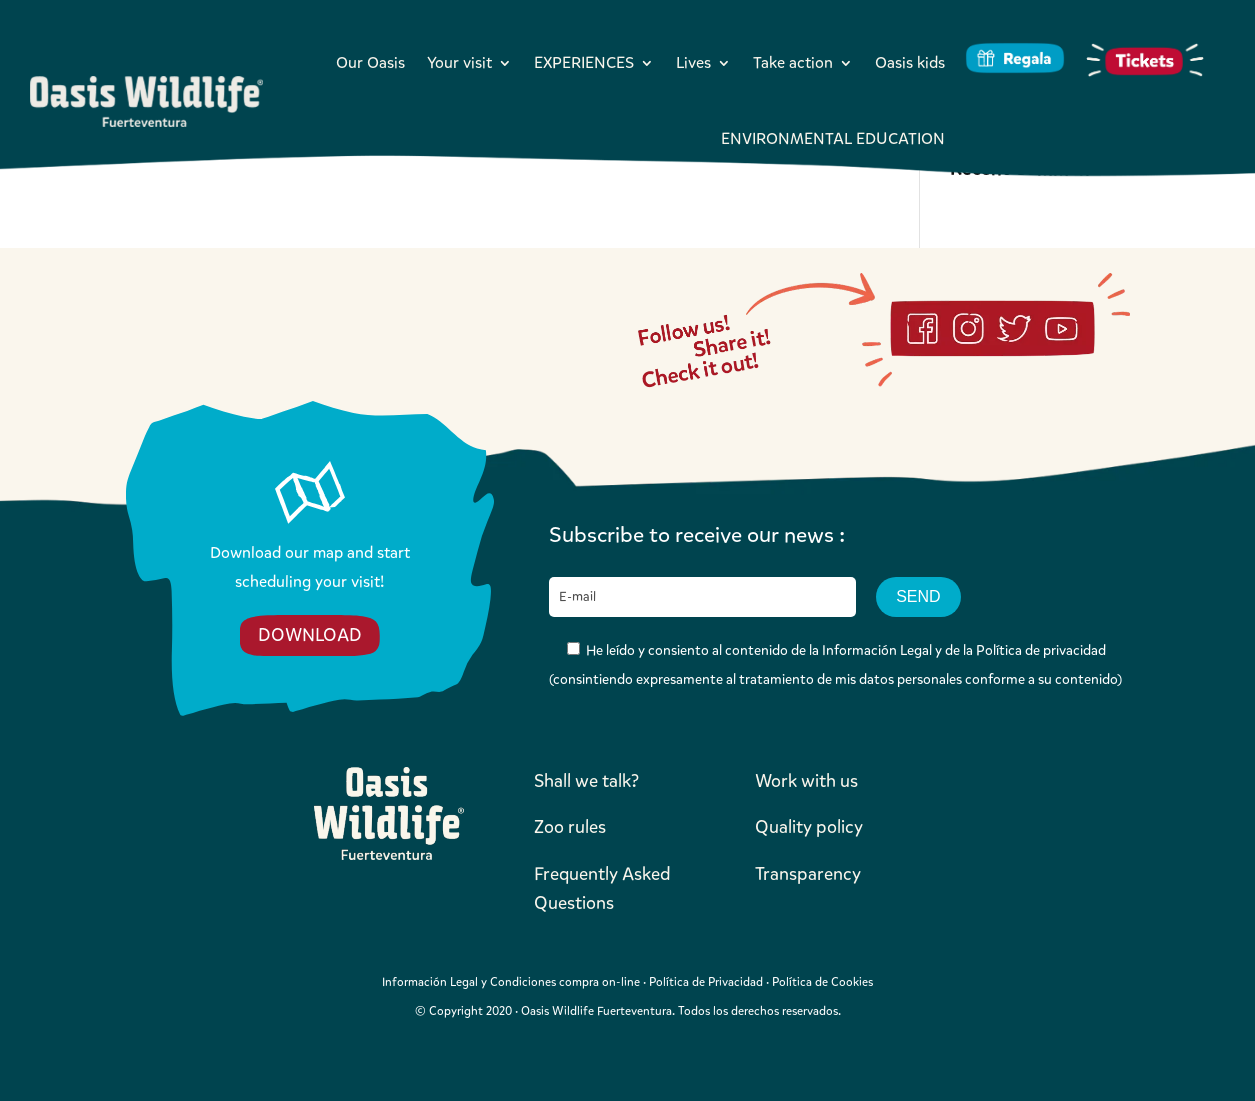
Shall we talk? (586, 781)
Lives (693, 62)
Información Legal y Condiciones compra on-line (511, 982)
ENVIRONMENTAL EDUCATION (833, 138)
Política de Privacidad (706, 982)
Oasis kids (910, 62)
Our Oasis (370, 62)
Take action (793, 62)
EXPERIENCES (584, 62)
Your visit (459, 62)
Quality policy (809, 827)
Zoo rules (570, 827)
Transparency (808, 874)
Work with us (806, 781)
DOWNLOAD (310, 635)
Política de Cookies (822, 982)
